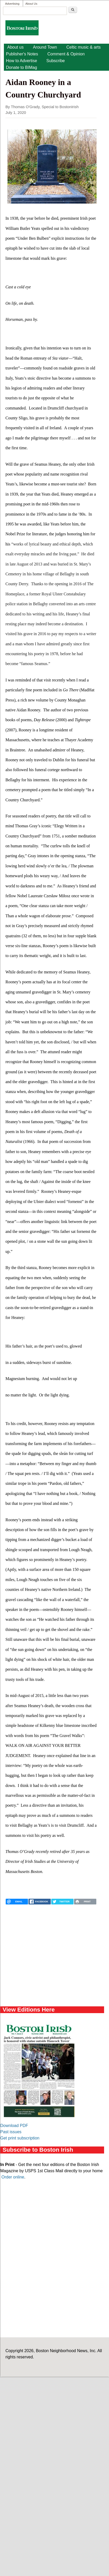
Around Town (45, 47)
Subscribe (55, 60)
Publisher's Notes (22, 54)
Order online (12, 2177)
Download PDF (14, 2125)
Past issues (10, 2132)
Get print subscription (19, 2138)
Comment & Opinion (66, 54)
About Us (31, 3)
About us (15, 47)
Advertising (12, 3)
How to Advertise (21, 60)
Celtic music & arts (83, 47)
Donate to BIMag (21, 67)
